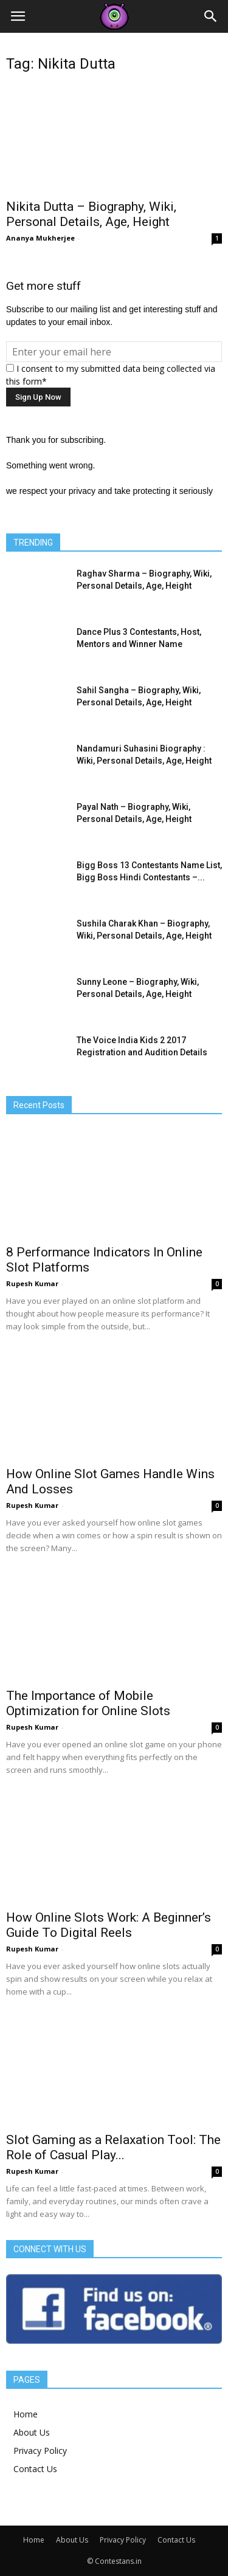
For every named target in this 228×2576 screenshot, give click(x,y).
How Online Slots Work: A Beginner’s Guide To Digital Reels (108, 1925)
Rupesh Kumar (32, 1283)
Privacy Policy (40, 2450)
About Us (31, 2432)
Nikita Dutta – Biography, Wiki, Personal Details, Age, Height (91, 214)
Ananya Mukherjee (40, 237)
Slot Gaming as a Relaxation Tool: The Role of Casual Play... (113, 2147)
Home (25, 2414)
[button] (211, 16)
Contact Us (35, 2469)
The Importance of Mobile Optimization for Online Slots (88, 1703)
